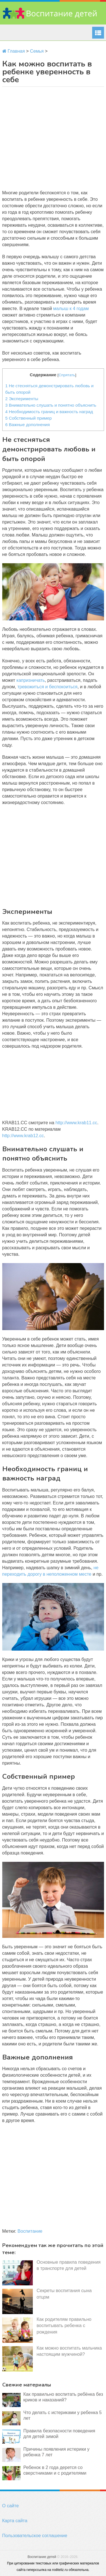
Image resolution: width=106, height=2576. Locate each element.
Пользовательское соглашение (34, 2535)
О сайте (10, 2505)
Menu (98, 33)
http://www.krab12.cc (23, 1135)
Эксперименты (21, 398)
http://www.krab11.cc (76, 1122)
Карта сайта (14, 2520)
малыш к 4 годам (71, 308)
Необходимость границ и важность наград (49, 411)
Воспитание (30, 2231)
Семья (37, 51)
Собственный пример (28, 418)
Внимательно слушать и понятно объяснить (50, 405)
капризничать (30, 680)
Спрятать (67, 375)
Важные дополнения (27, 424)
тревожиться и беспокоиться (47, 686)
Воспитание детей (41, 2557)
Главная (13, 51)
